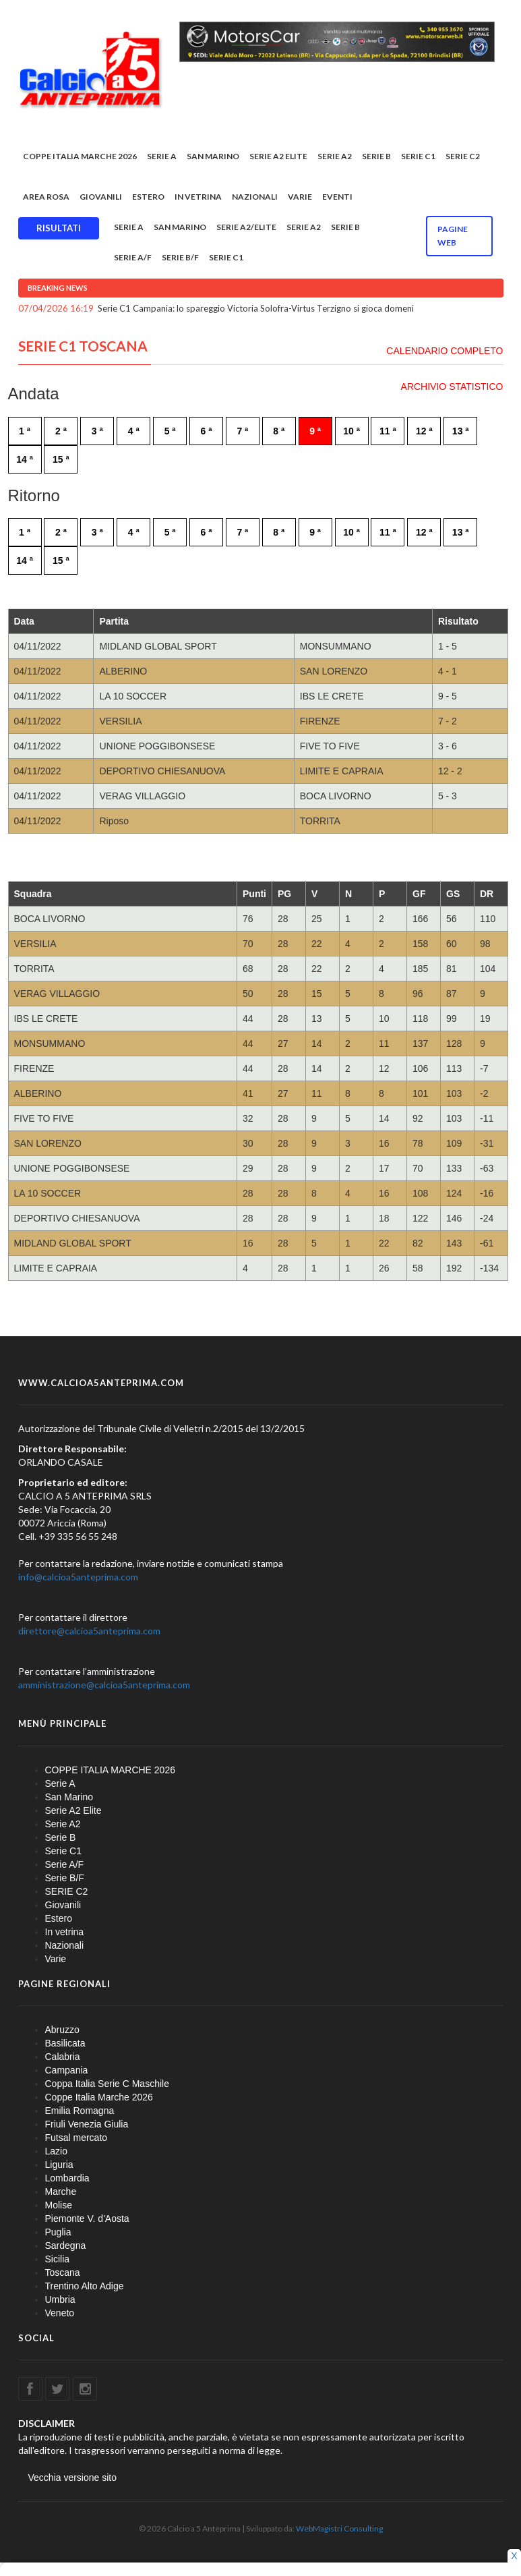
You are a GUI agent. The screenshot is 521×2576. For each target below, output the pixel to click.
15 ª (61, 459)
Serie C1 (418, 156)
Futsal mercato (76, 2137)
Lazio (56, 2151)
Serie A (162, 156)
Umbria (60, 2299)
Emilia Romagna (80, 2110)
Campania (66, 2070)
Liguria (59, 2164)
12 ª (424, 431)
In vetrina (198, 197)
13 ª (460, 431)
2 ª (61, 431)
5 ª (170, 431)
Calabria (62, 2056)
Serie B (376, 156)
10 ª (351, 431)
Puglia (58, 2232)
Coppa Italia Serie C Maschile (107, 2083)
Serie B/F (180, 257)
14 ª (24, 459)
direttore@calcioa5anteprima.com (89, 1630)
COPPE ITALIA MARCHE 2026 (80, 156)
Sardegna (65, 2245)
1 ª (24, 431)
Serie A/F (133, 257)
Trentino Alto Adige (84, 2286)
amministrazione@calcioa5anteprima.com (104, 1684)
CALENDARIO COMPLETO (444, 350)
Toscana (62, 2272)
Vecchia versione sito (72, 2477)
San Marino (213, 156)
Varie (300, 197)
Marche (61, 2191)
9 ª (315, 431)
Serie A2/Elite (246, 227)
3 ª (97, 431)
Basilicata (65, 2043)
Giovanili (101, 197)
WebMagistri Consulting (339, 2528)
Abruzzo (62, 2029)
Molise (58, 2205)
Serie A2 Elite (278, 156)
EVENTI (337, 197)
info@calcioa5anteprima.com (78, 1576)
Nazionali (255, 197)
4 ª (134, 431)
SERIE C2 (463, 156)
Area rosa (46, 197)
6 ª (206, 431)
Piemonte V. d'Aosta (87, 2218)
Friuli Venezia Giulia (87, 2124)
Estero (148, 197)
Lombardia (67, 2178)
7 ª (242, 431)
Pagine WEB (452, 236)
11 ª (387, 431)
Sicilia (57, 2259)
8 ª (278, 431)
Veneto (60, 2313)
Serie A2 (334, 156)
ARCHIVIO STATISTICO (452, 386)
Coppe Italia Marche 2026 (99, 2097)
